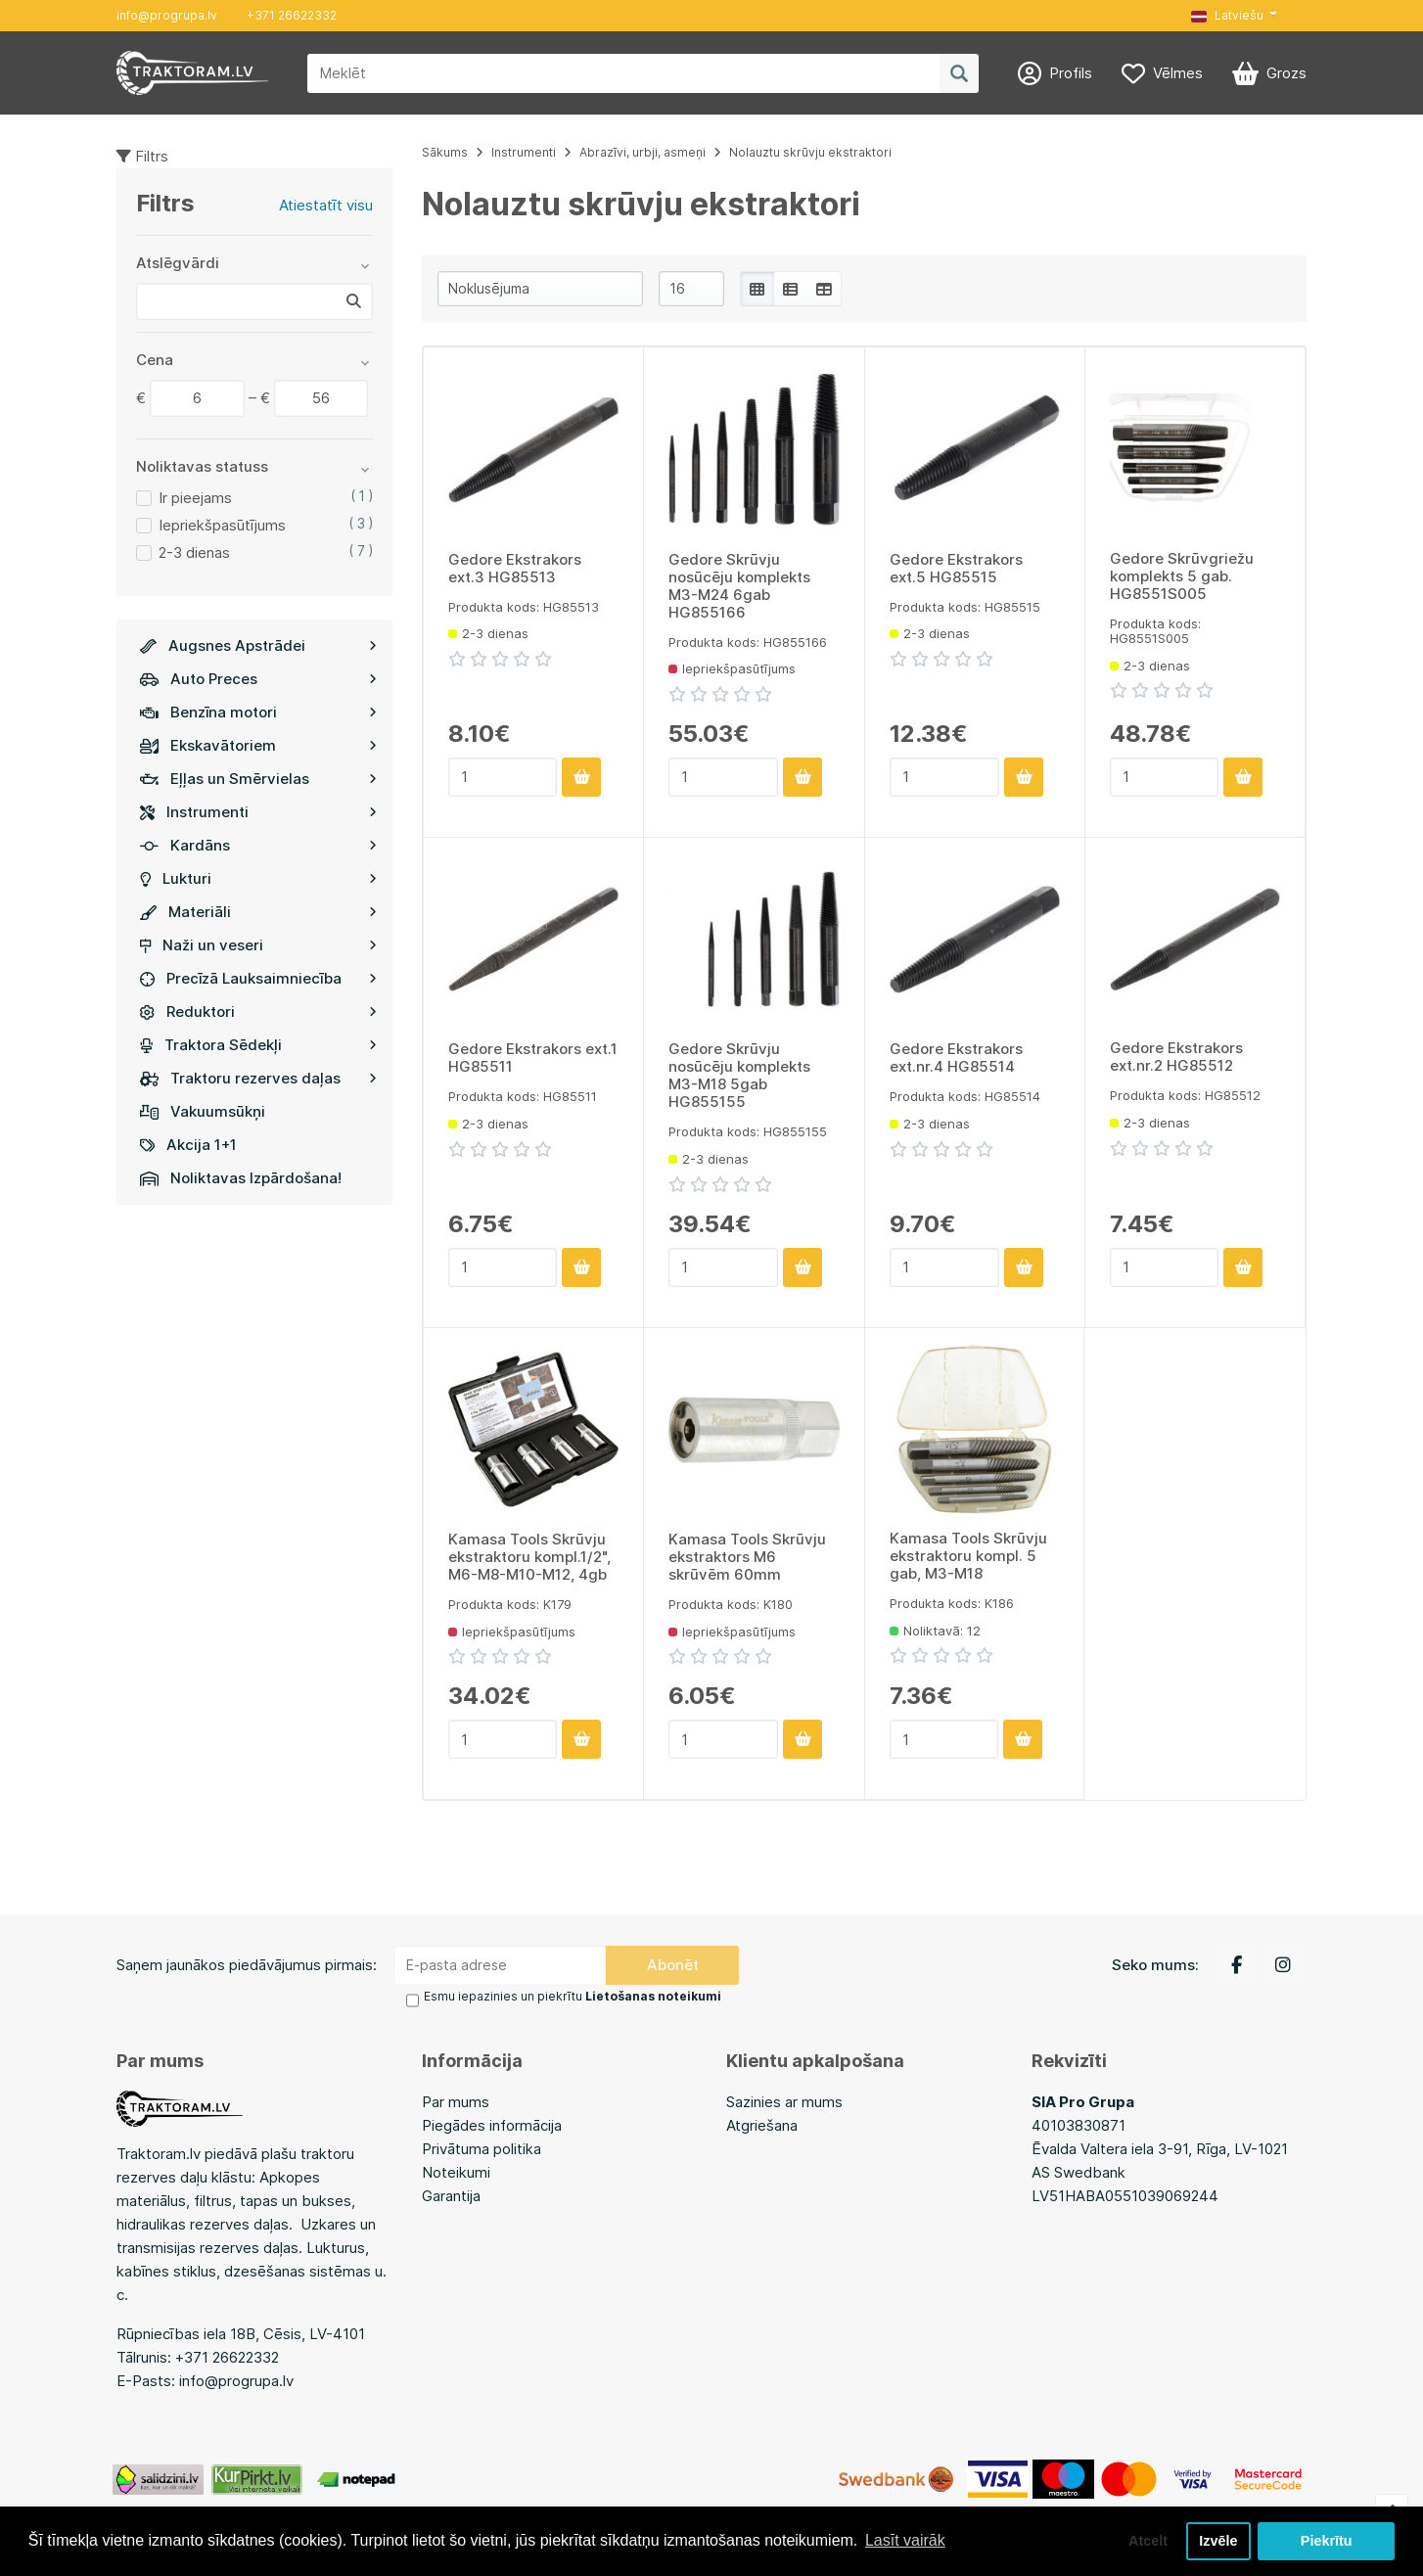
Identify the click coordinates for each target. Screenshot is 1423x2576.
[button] (1234, 15)
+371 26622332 (292, 15)
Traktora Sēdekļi (258, 1044)
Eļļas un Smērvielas (258, 778)
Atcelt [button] (1148, 2541)
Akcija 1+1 (188, 1144)
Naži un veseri (258, 945)
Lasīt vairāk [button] (905, 2540)
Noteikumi (456, 2172)
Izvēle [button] (1218, 2541)
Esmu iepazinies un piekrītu (572, 1996)
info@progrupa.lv (166, 15)
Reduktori (258, 1011)
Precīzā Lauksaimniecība (258, 978)
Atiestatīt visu (326, 205)
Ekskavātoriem (258, 745)
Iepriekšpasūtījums (222, 525)
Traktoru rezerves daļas (258, 1078)
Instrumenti (258, 812)
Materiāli (258, 911)
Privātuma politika (481, 2148)
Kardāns (258, 845)
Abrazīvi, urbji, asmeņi (642, 152)
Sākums (445, 152)
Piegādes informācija (492, 2125)
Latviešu (1227, 15)
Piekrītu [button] (1327, 2541)
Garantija (451, 2195)
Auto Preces (258, 678)
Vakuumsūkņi (202, 1111)
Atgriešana (762, 2125)
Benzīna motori (258, 712)
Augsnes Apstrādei (258, 645)
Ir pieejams (195, 497)
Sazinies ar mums (784, 2102)
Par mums (455, 2102)
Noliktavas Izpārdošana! (241, 1178)
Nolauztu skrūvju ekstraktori (810, 152)
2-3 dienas (194, 552)
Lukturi (258, 878)
